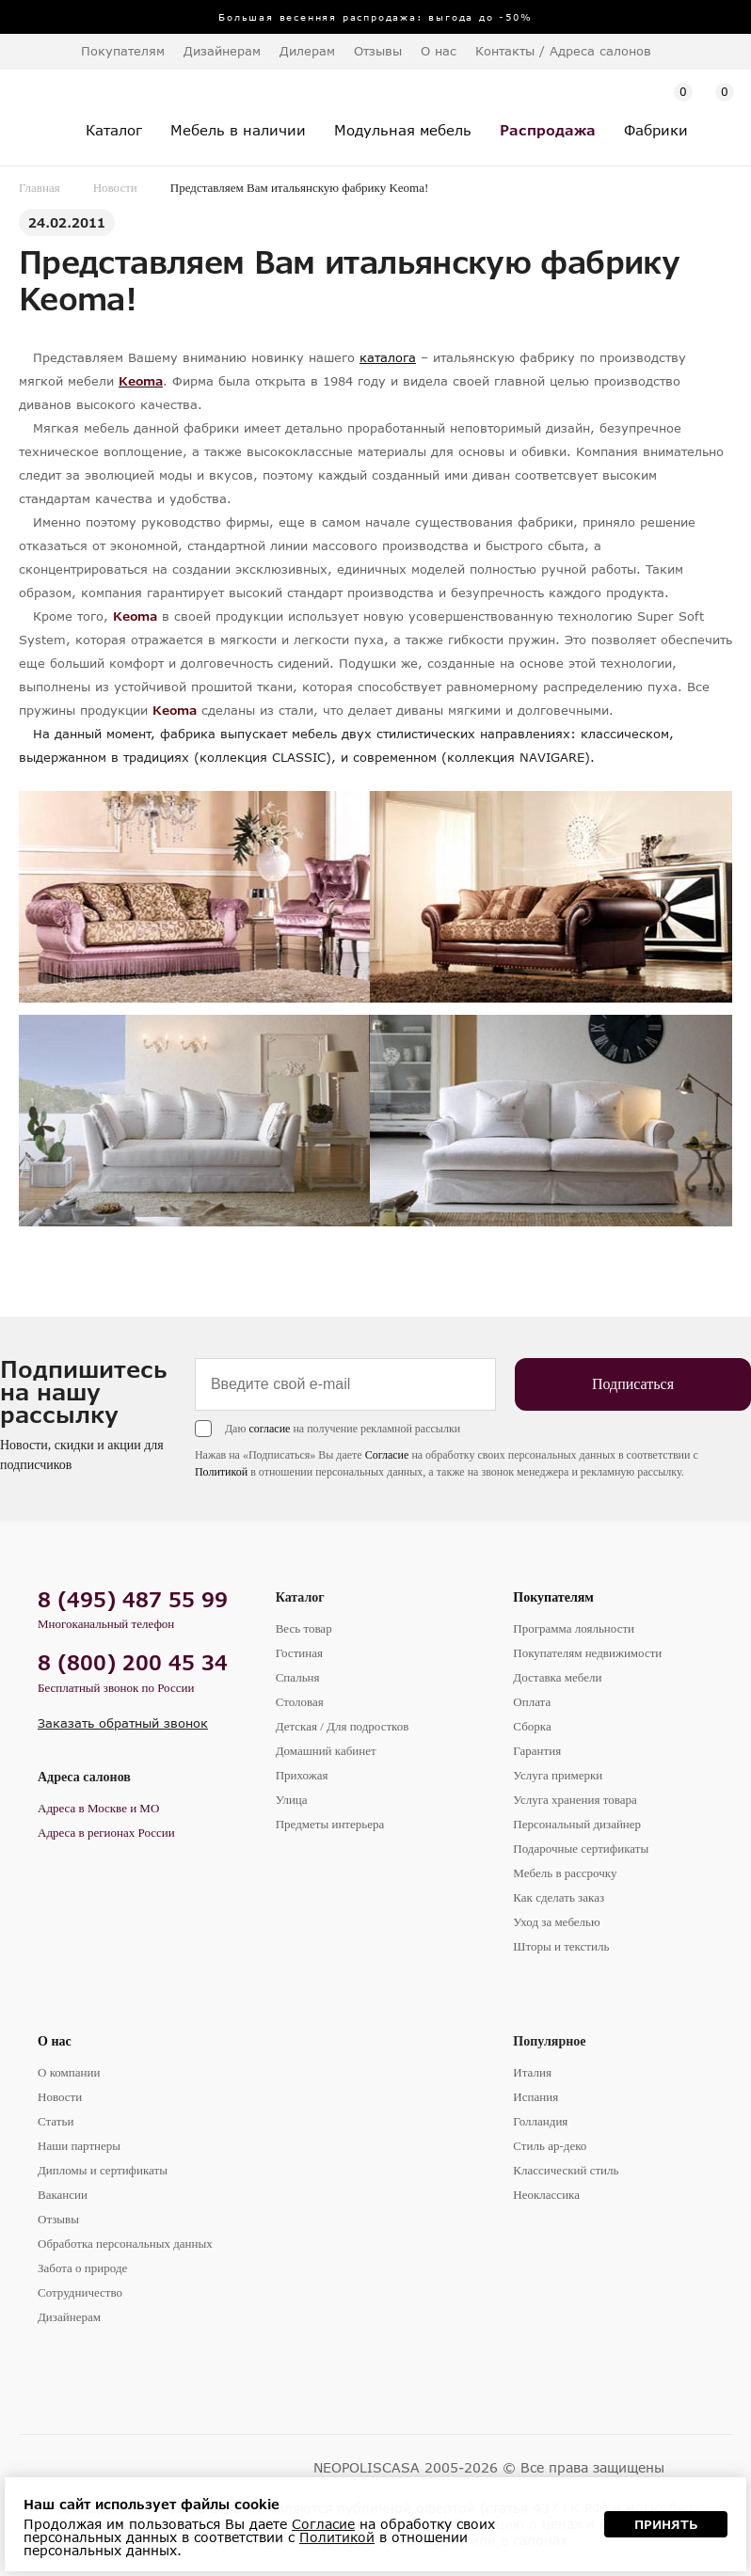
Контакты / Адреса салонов (563, 50)
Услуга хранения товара (574, 1800)
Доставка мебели (557, 1677)
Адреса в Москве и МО (98, 1808)
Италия (532, 2072)
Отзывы (378, 50)
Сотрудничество (80, 2292)
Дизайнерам (222, 50)
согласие (269, 1428)
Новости (115, 188)
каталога (388, 357)
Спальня (298, 1677)
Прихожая (302, 1775)
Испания (535, 2097)
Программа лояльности (573, 1628)
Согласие (387, 1455)
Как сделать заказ (558, 1897)
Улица (292, 1800)
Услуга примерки (557, 1775)
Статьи (55, 2121)
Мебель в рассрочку (564, 1873)
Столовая (300, 1702)
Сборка (532, 1726)
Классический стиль (565, 2170)
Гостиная (299, 1653)
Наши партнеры (79, 2146)
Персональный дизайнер (577, 1824)
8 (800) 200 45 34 (133, 1662)
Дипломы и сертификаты (103, 2170)
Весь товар (304, 1628)
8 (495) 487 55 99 (133, 1599)
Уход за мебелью (556, 1922)
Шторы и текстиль (561, 1946)
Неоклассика (546, 2195)
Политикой (221, 1471)
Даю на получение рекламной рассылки (342, 1428)
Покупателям (553, 1597)
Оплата (532, 1702)
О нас (55, 2041)
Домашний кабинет (326, 1751)
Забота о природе (82, 2268)
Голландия (540, 2121)
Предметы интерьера (330, 1824)
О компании (69, 2072)
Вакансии (63, 2195)
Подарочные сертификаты (580, 1848)
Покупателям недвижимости (587, 1653)
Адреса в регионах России (106, 1832)
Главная (39, 188)
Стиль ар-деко (549, 2146)
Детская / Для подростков (342, 1726)
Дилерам (307, 50)
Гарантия (537, 1751)
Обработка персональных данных (125, 2243)
